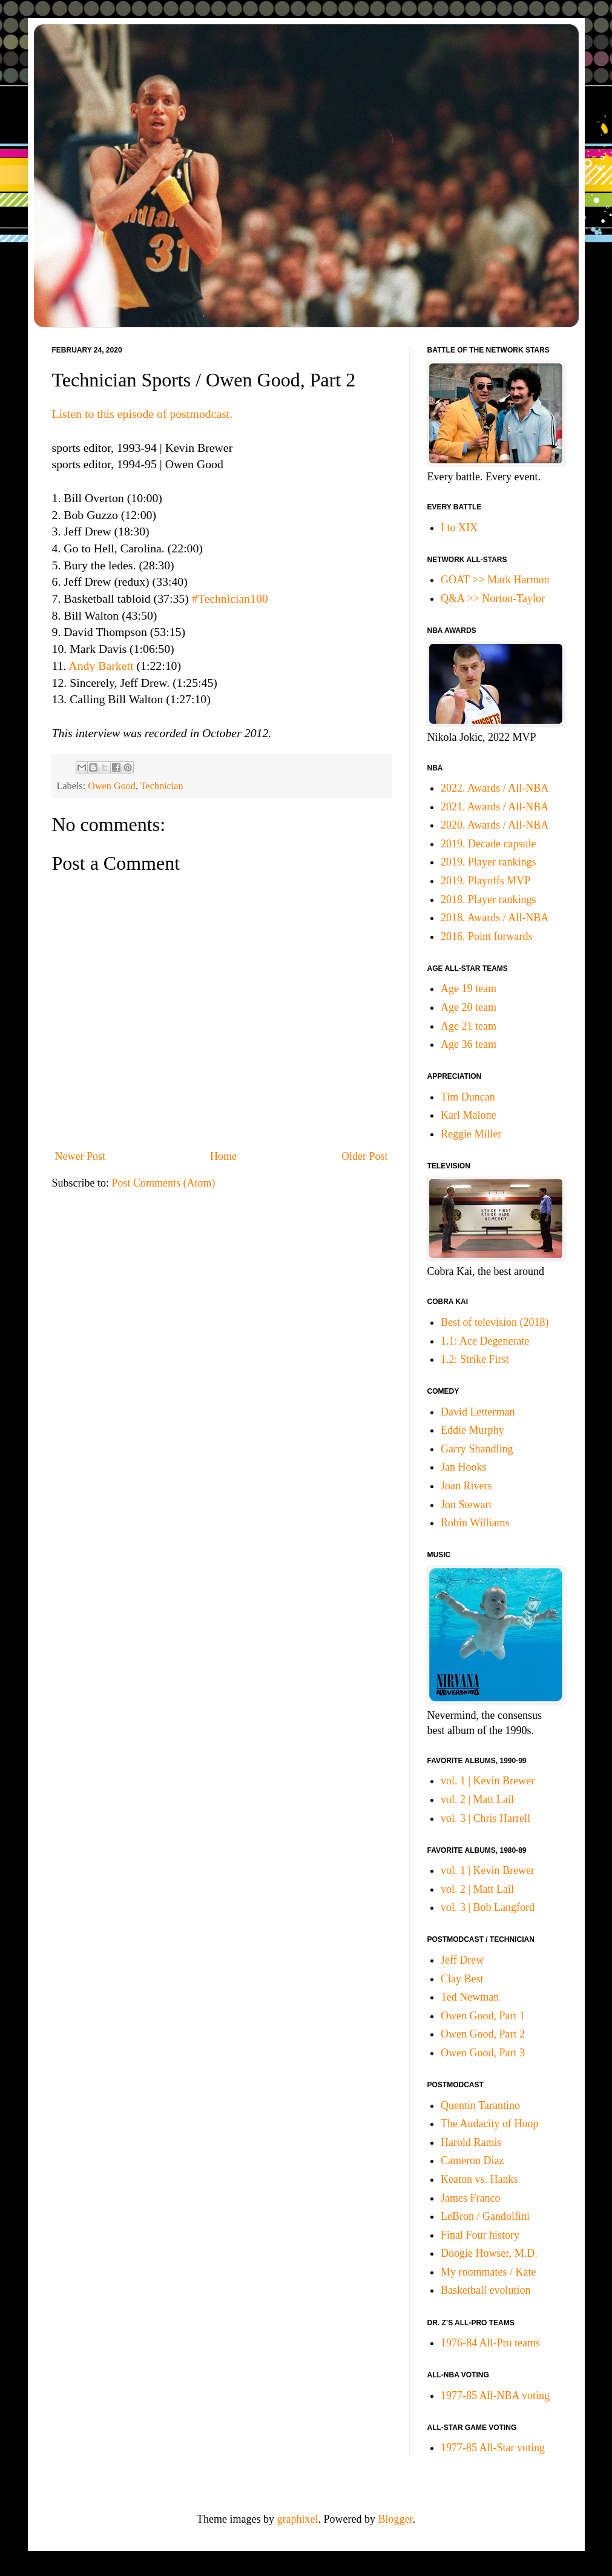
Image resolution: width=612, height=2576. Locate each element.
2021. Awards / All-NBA (494, 807)
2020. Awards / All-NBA (494, 825)
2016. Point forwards (487, 936)
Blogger (395, 2519)
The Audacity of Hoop (489, 2123)
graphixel (297, 2519)
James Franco (470, 2198)
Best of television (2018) (494, 1322)
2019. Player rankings (488, 862)
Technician (161, 786)
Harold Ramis (471, 2142)
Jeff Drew (462, 1960)
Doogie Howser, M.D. (489, 2253)
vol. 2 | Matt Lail (477, 1799)
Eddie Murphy (472, 1430)
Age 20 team (468, 1007)
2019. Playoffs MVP (485, 881)
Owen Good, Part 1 (483, 2016)
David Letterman (478, 1412)
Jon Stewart (466, 1504)
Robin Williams (475, 1523)
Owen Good (112, 786)
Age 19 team (468, 988)
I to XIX (459, 527)
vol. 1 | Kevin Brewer (488, 1781)
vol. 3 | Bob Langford (488, 1907)
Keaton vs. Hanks (479, 2179)
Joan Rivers (466, 1486)
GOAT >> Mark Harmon (495, 580)
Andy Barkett (100, 665)
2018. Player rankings (488, 899)
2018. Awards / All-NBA (494, 918)
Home (223, 1156)
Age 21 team (468, 1026)
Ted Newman (470, 1997)
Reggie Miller (471, 1134)
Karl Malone (468, 1115)
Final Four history (480, 2235)
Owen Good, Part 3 (483, 2053)
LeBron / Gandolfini (485, 2216)
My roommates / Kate (488, 2272)
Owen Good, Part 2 (483, 2034)
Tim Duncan (468, 1097)
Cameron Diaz (472, 2160)
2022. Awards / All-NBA (494, 788)
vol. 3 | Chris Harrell (485, 1818)
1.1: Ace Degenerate (485, 1341)
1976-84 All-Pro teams (490, 2343)
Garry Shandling (477, 1449)
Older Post (364, 1156)
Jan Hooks (464, 1467)
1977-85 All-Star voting (493, 2448)
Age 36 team (468, 1044)
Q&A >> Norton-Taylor (493, 598)
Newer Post (80, 1156)
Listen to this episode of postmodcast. (142, 413)
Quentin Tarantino (480, 2105)
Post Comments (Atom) (164, 1183)
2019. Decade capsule (488, 844)
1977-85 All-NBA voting (495, 2395)
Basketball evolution (485, 2290)
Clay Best (462, 1979)
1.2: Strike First (475, 1359)
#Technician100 (230, 598)
